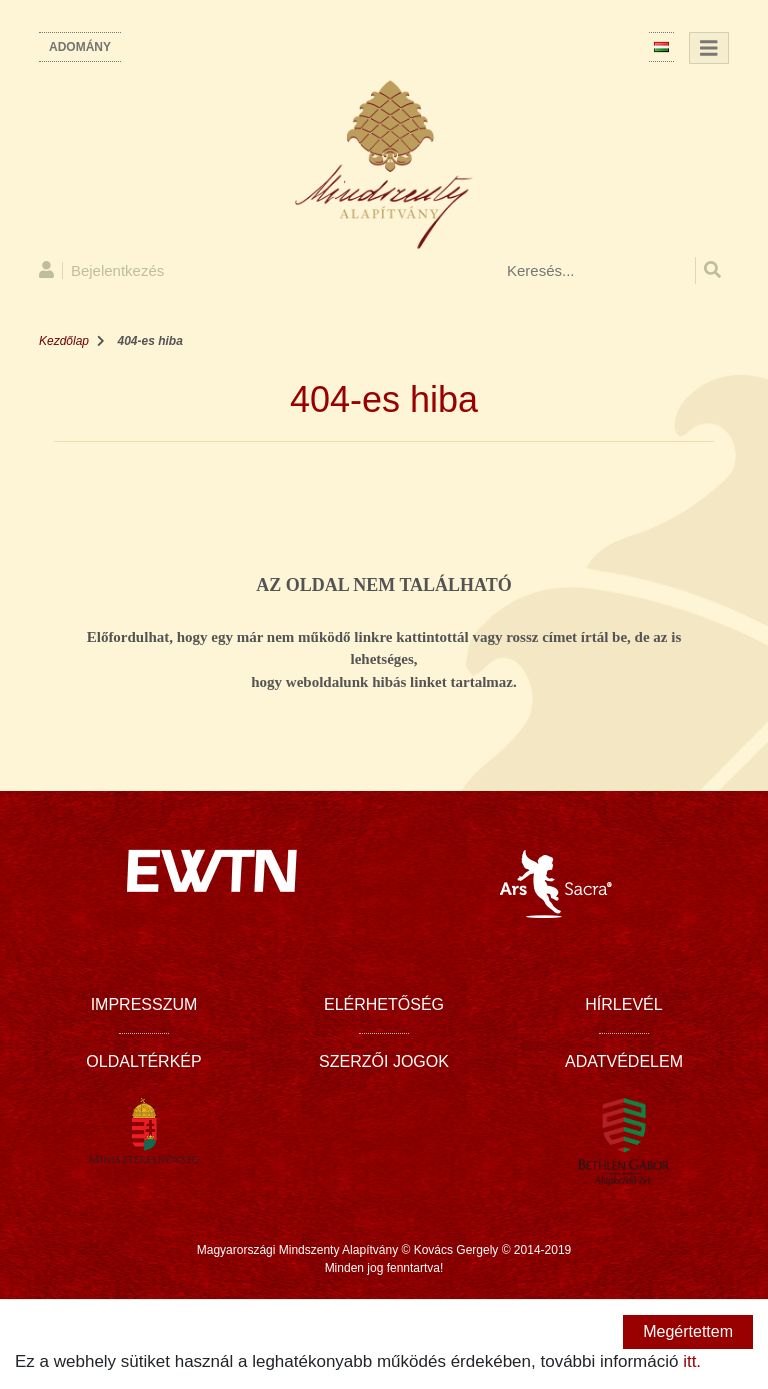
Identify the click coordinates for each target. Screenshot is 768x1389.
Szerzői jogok (384, 1061)
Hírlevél (623, 1004)
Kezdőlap (64, 341)
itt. (692, 1361)
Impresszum (144, 1004)
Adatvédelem (624, 1061)
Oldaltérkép (143, 1061)
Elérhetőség (384, 1004)
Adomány (80, 47)
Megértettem (688, 1331)
